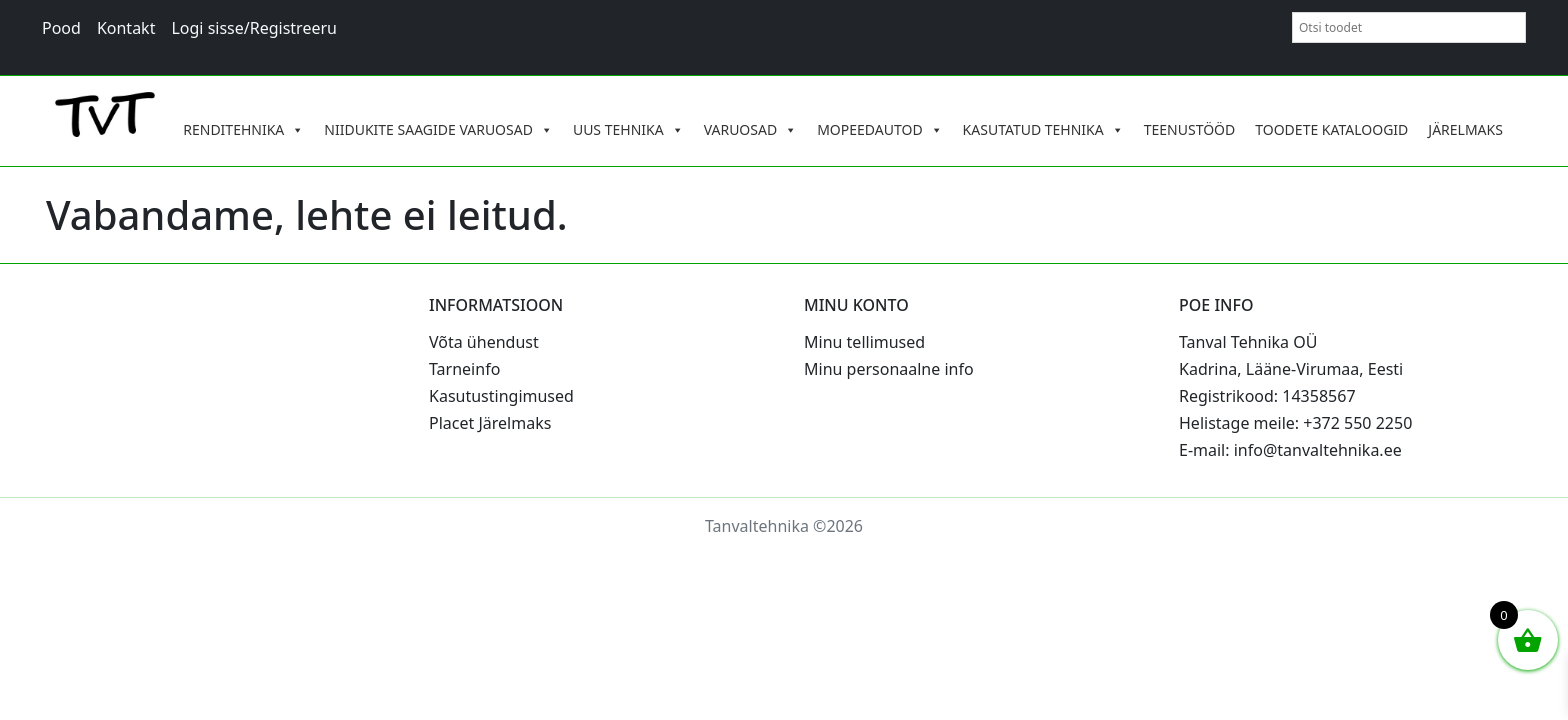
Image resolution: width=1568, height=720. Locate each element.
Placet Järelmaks (490, 423)
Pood (61, 28)
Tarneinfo (464, 369)
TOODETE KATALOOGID (1331, 129)
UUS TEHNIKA (628, 130)
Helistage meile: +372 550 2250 (1295, 423)
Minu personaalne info (889, 369)
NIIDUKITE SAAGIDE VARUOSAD (438, 130)
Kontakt (126, 28)
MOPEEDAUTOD (879, 130)
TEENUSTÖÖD (1190, 129)
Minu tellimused (864, 342)
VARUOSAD (751, 130)
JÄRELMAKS (1465, 129)
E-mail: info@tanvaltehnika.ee (1290, 450)
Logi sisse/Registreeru (254, 28)
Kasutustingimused (501, 396)
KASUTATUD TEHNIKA (1043, 130)
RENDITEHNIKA (243, 130)
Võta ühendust (484, 342)
